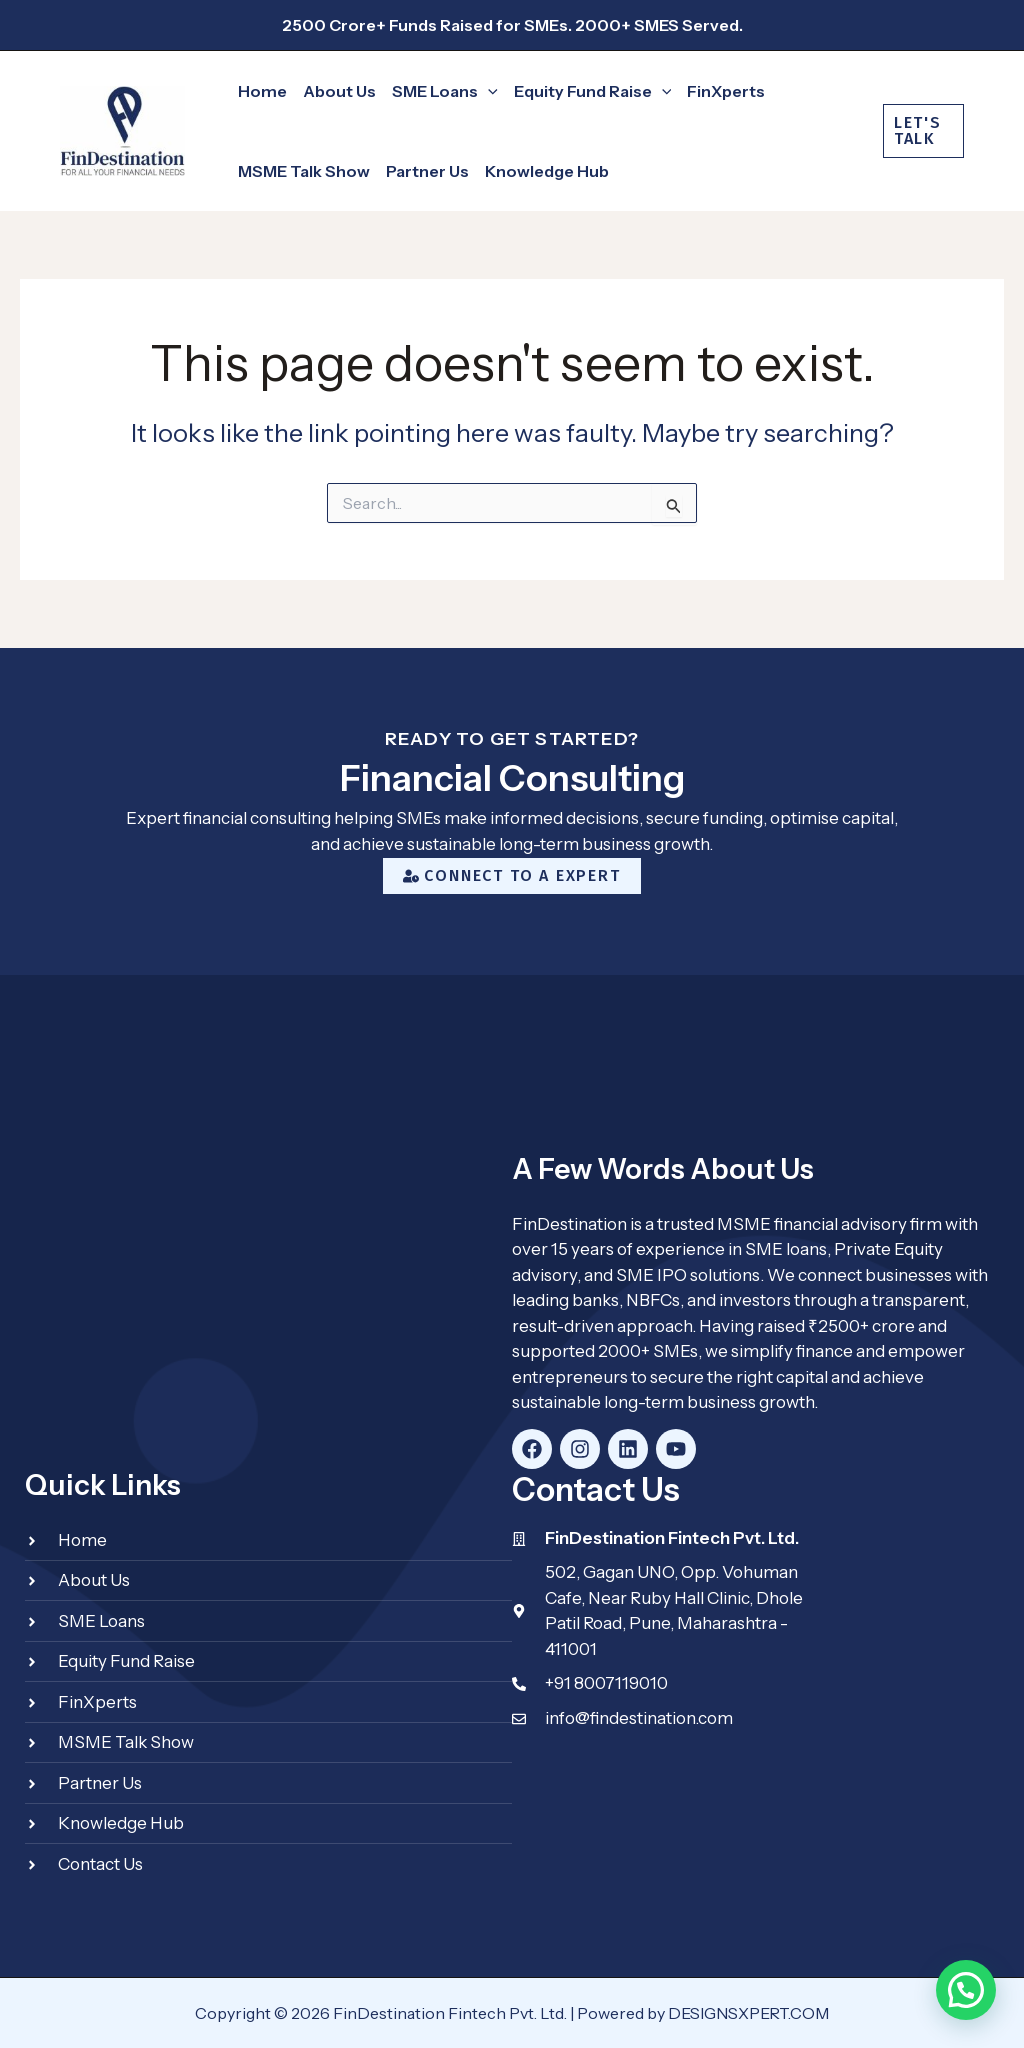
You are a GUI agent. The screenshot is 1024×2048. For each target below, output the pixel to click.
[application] (488, 91)
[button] (437, 91)
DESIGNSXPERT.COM (748, 2013)
